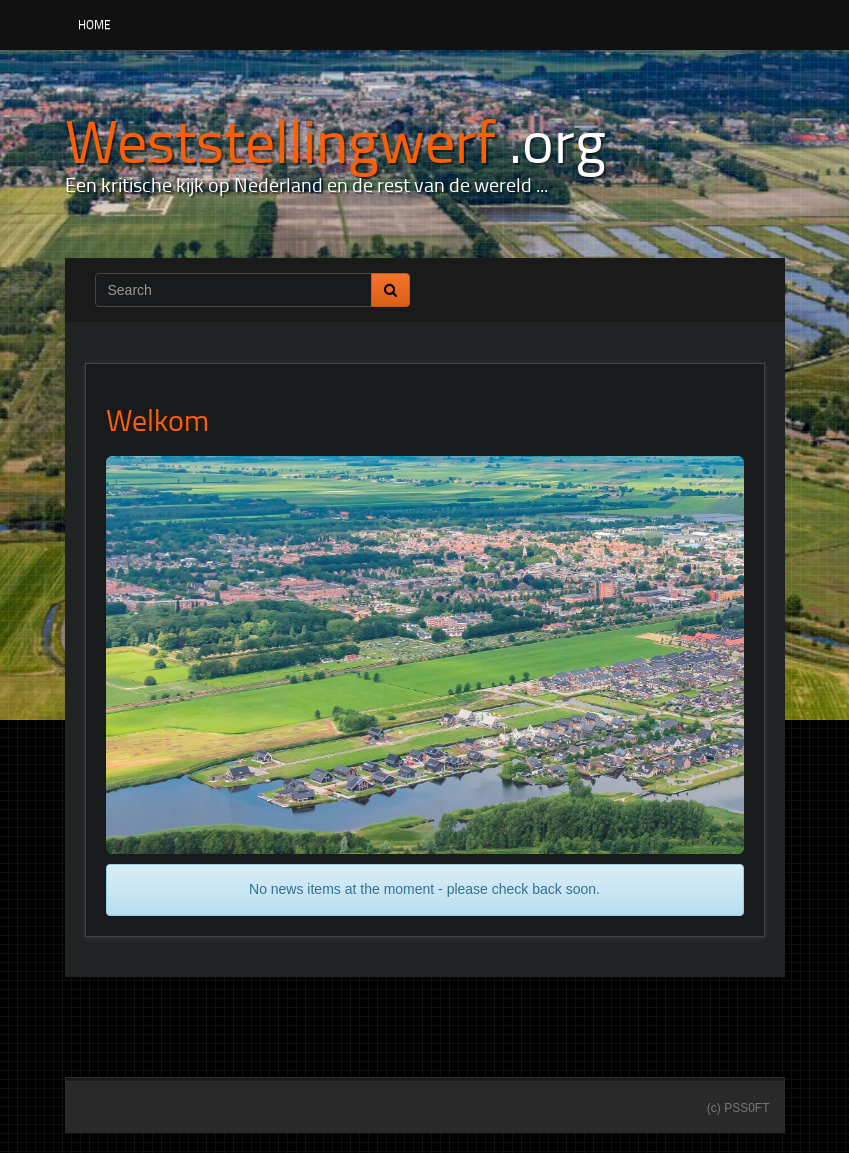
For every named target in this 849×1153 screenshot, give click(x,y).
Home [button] (94, 24)
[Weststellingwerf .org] (335, 139)
